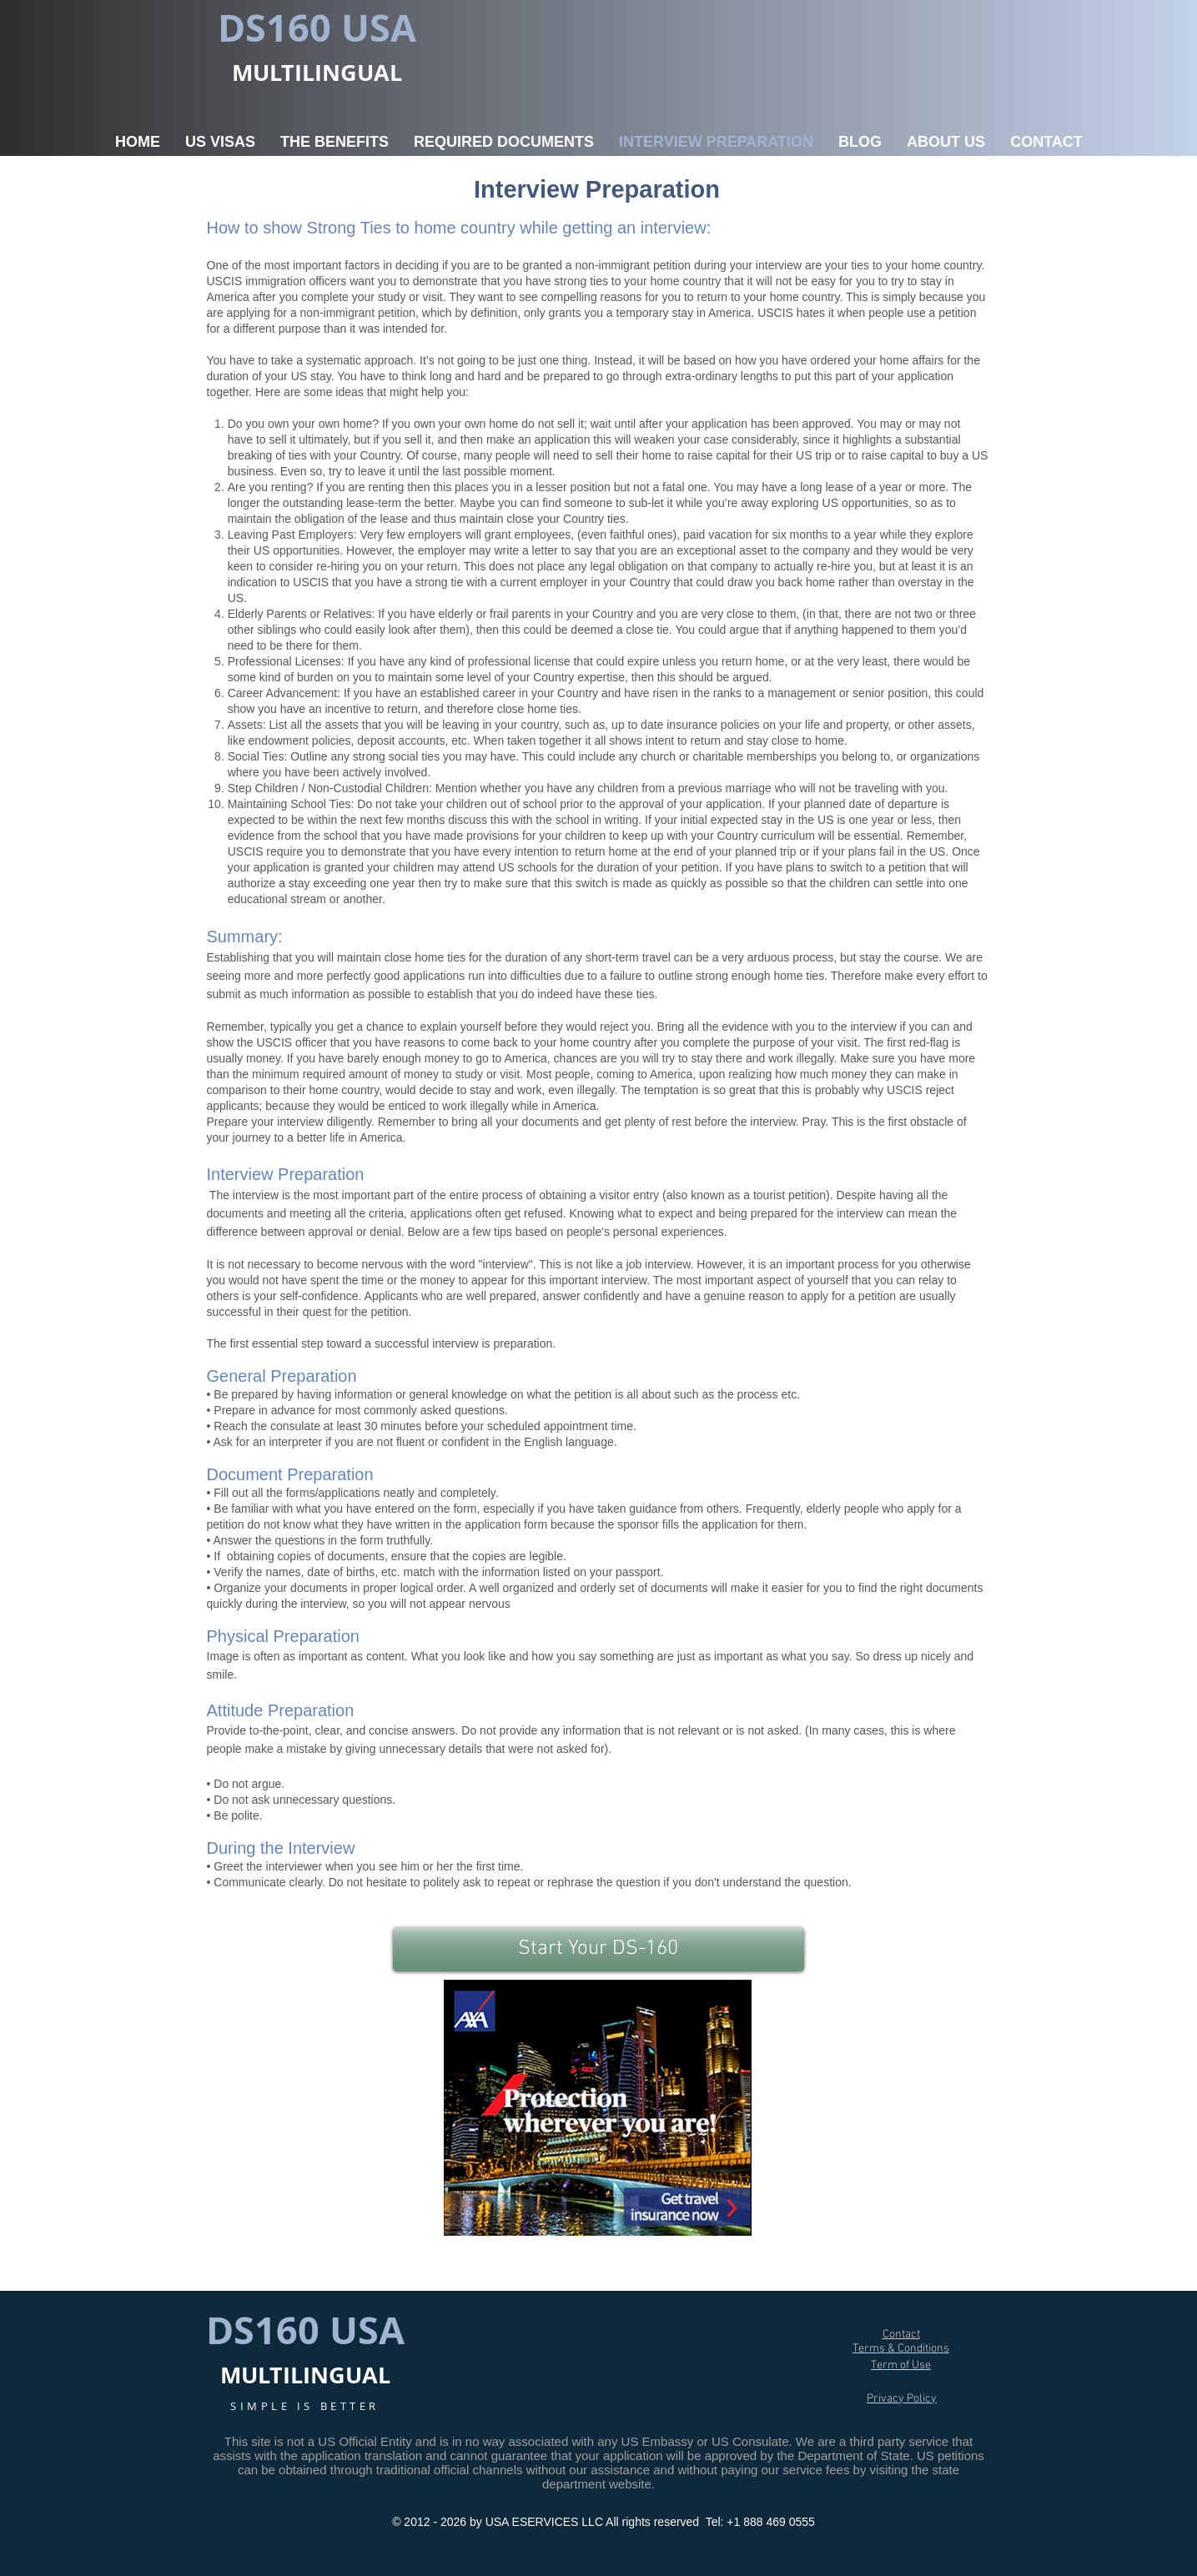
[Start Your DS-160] (598, 1949)
